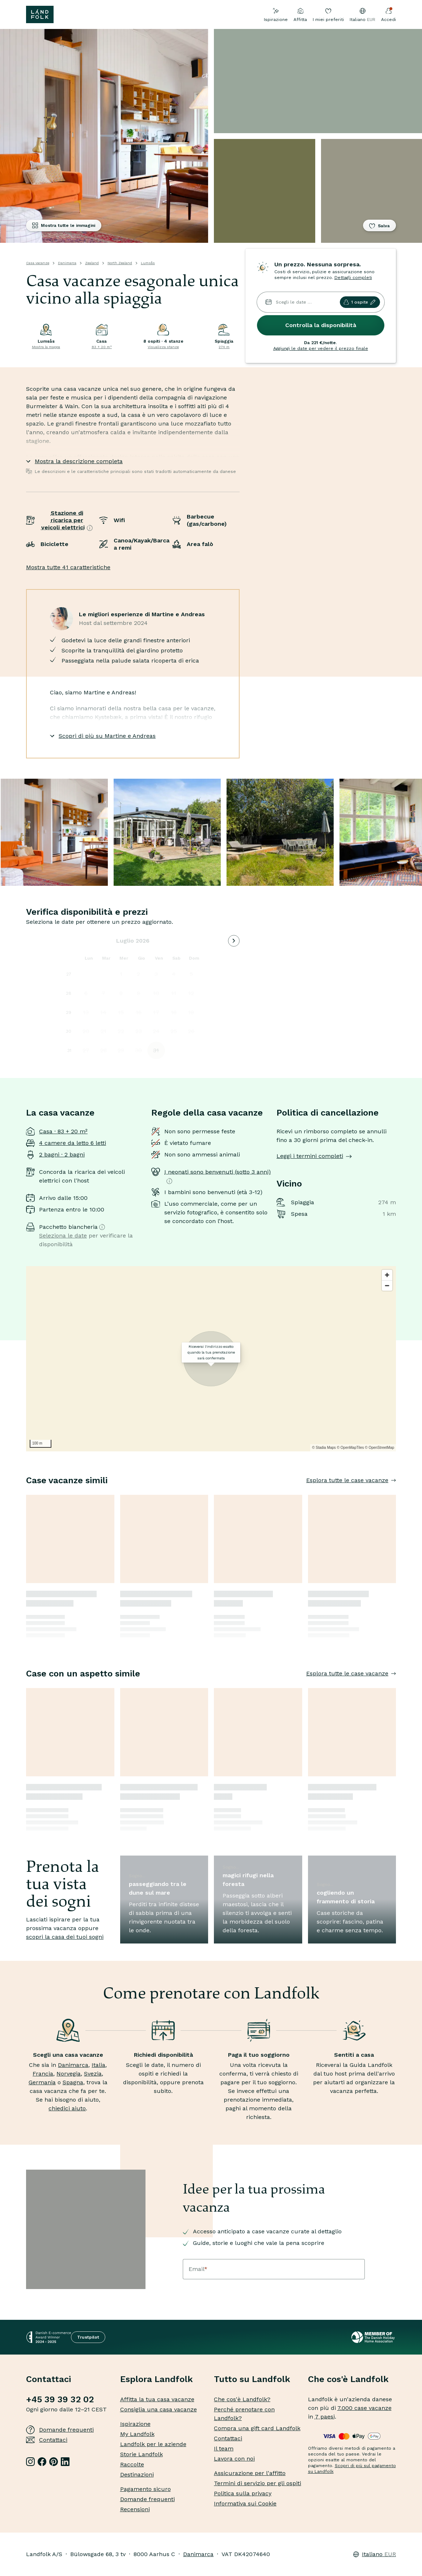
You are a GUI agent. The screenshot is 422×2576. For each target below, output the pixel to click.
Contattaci (46, 2440)
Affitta (300, 15)
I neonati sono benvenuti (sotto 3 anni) (217, 1176)
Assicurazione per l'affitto (250, 2473)
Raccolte (132, 2464)
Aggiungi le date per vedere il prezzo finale (320, 348)
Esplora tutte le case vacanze (351, 1480)
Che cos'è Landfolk (348, 2379)
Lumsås (148, 263)
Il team (223, 2448)
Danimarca (67, 263)
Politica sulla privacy (242, 2493)
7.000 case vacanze (364, 2407)
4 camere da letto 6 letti (72, 1142)
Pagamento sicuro (145, 2489)
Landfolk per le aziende (153, 2444)
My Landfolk (137, 2434)
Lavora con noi (234, 2458)
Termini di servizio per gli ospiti (257, 2483)
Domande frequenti (60, 2429)
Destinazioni (137, 2474)
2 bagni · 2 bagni (62, 1154)
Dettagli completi (353, 277)
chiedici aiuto (67, 2108)
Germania (42, 2082)
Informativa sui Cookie (245, 2503)
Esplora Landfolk (156, 2379)
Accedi (388, 15)
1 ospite (359, 302)
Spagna (73, 2082)
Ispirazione (276, 15)
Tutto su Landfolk (252, 2379)
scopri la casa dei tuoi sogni (65, 1936)
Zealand (92, 263)
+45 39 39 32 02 (60, 2399)
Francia (43, 2073)
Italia (98, 2064)
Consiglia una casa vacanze (158, 2409)
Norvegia (68, 2073)
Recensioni (135, 2509)
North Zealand (119, 263)
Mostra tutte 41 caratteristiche (68, 567)
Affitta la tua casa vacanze (157, 2399)
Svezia (93, 2073)
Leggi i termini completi (314, 1155)
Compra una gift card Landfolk (257, 2428)
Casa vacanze (37, 263)
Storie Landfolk (141, 2454)
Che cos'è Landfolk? (242, 2399)
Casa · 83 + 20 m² (63, 1131)
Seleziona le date (63, 1235)
